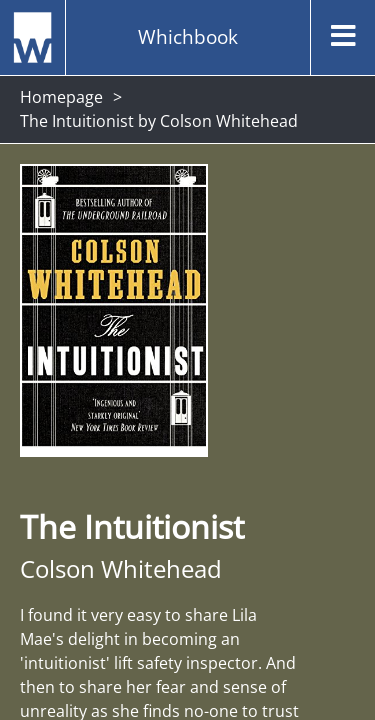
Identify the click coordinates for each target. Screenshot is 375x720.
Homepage (61, 97)
